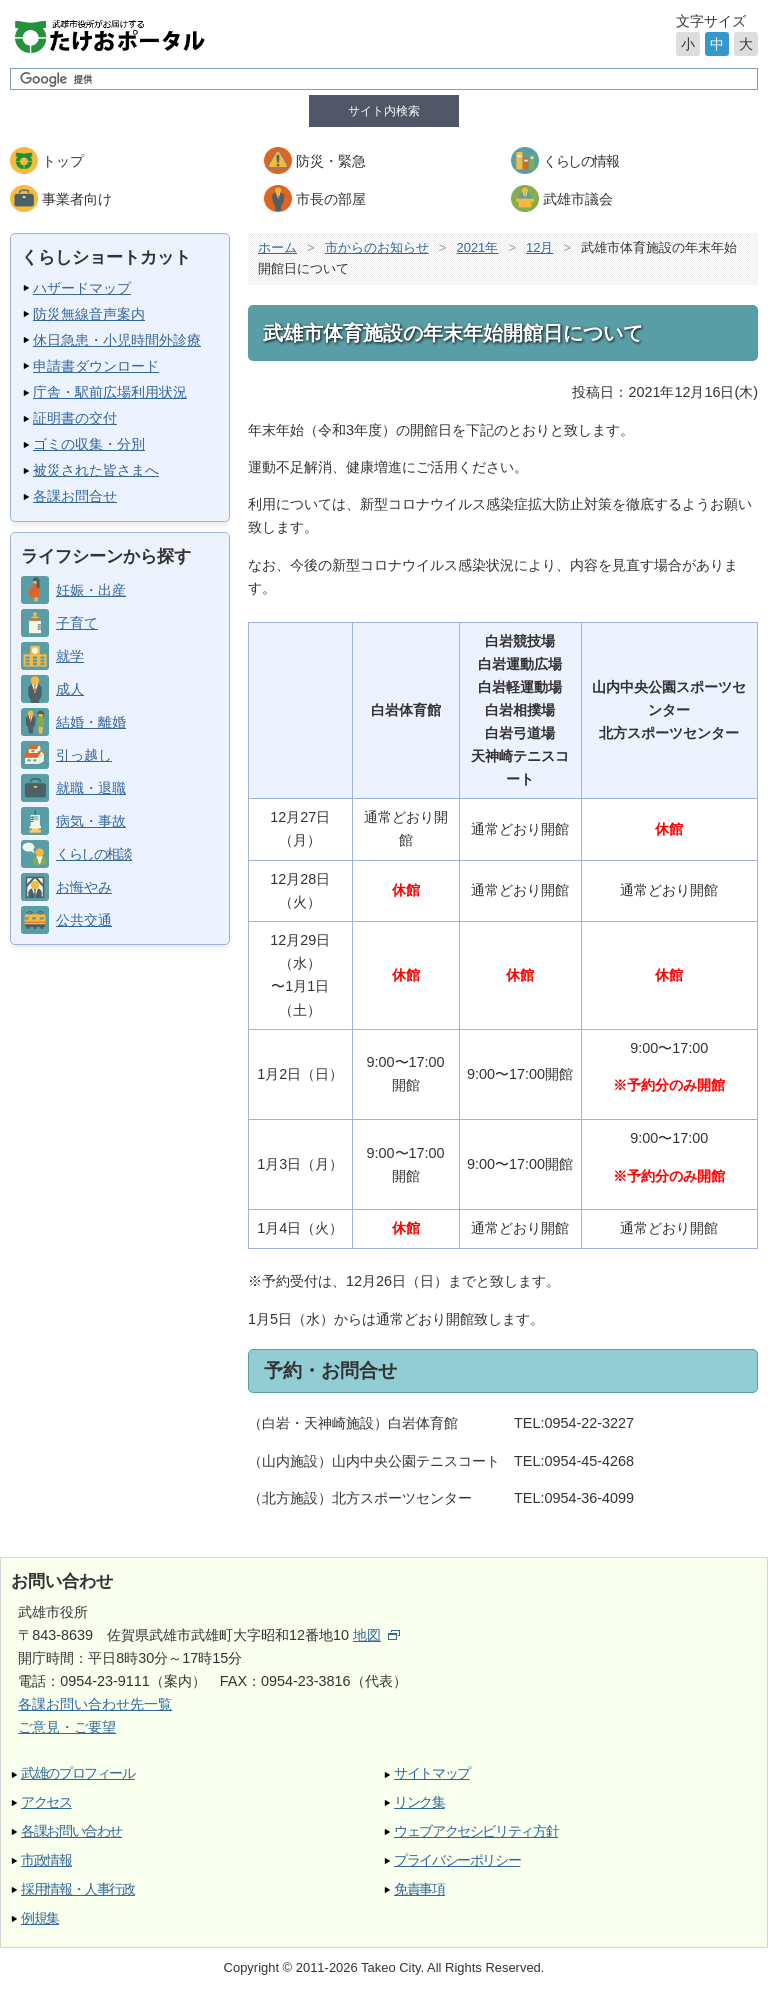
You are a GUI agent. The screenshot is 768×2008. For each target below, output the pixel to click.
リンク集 (419, 1802)
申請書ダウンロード (96, 366)
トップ (63, 161)
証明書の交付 (75, 418)
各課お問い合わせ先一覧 (95, 1704)
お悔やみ (84, 887)
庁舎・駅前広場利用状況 (110, 392)
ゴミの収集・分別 (89, 444)
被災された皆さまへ (96, 470)
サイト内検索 (384, 111)
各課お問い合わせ (71, 1831)
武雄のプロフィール (78, 1773)
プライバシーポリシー (457, 1860)
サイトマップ (432, 1773)
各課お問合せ (75, 496)
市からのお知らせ (377, 247)
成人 (70, 689)
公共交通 (84, 920)
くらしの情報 (580, 161)
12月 (539, 247)
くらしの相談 (93, 854)
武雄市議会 (578, 199)
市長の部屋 (331, 199)
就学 (70, 656)
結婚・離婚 (91, 722)
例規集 (40, 1918)
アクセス (46, 1802)
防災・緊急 (331, 161)
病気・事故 (91, 821)
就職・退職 (91, 788)
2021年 (477, 247)
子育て (77, 623)
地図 (376, 1635)
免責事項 (419, 1889)
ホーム (277, 247)
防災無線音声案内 (89, 314)
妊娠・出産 (91, 590)
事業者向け (77, 199)
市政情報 (46, 1860)
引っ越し (84, 755)
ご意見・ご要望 (67, 1727)
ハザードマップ (82, 288)
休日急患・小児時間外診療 (117, 340)
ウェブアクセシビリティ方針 (476, 1831)
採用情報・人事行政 (78, 1889)
